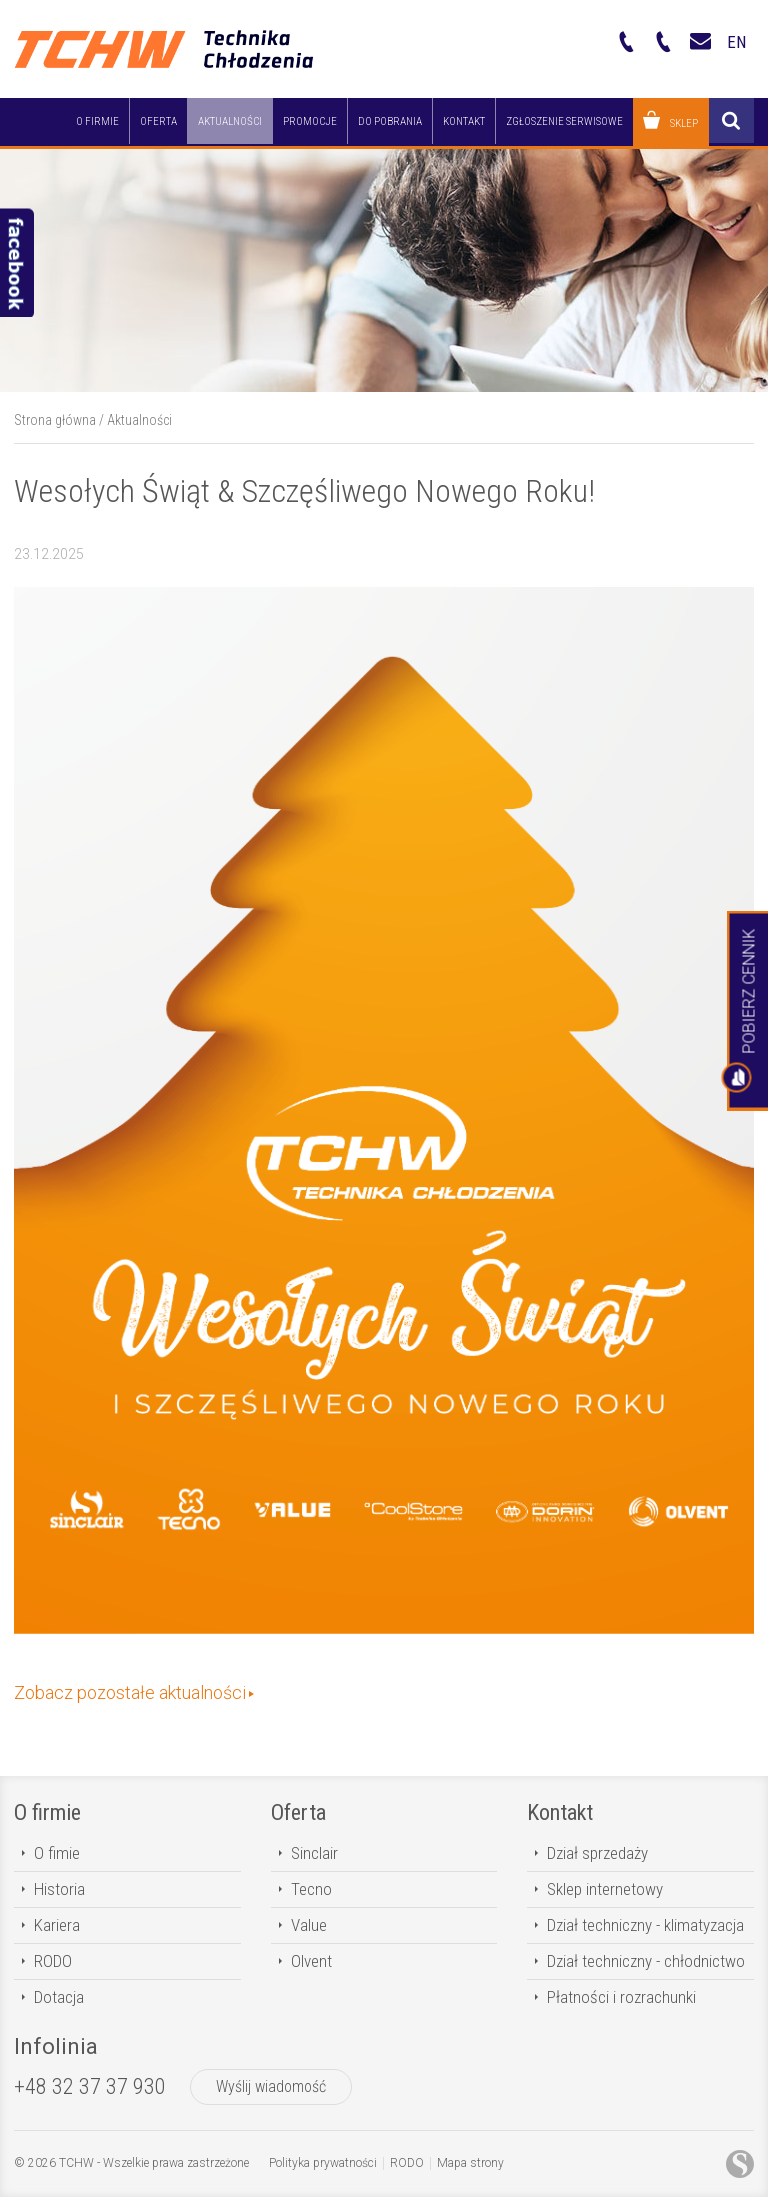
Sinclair (314, 1853)
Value (309, 1925)
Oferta (298, 1812)
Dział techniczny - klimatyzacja (645, 1925)
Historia (59, 1889)
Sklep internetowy (605, 1889)
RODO (53, 1961)
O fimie (57, 1853)
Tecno (311, 1889)
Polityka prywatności (323, 2163)
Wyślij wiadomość (271, 2086)
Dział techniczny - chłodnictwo (646, 1961)
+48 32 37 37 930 (90, 2086)
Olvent (311, 1961)
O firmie (47, 1812)
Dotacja (59, 1997)
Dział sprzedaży (597, 1853)
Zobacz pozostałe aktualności (130, 1692)
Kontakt (560, 1812)
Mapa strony (470, 2163)
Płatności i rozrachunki (621, 1997)
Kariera (57, 1925)
